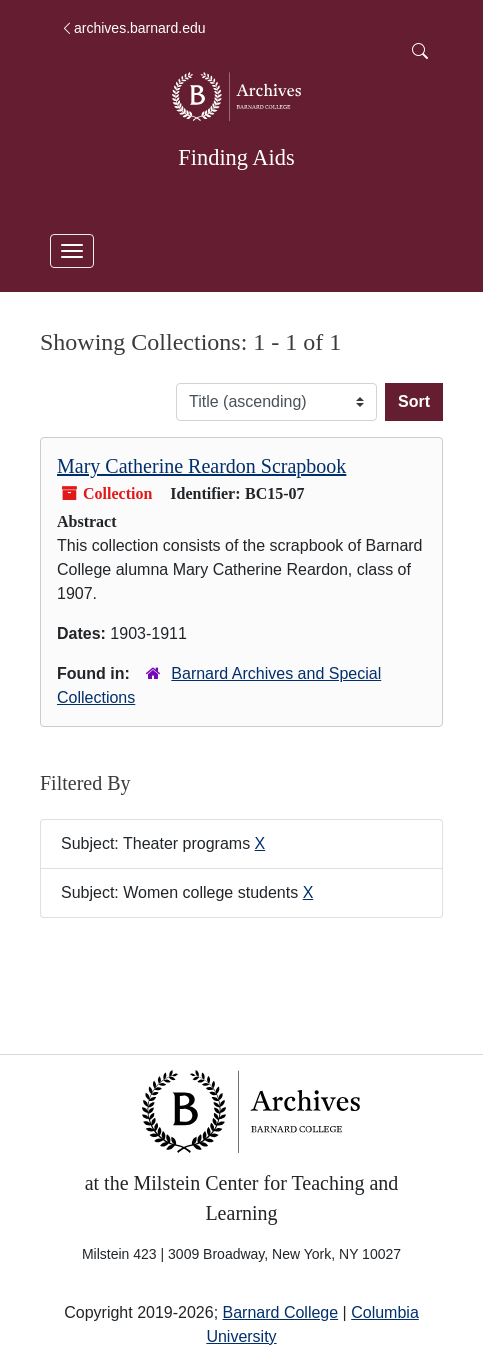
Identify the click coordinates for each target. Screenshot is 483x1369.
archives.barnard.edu (133, 28)
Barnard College (281, 1312)
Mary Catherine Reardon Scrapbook (201, 466)
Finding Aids (236, 157)
